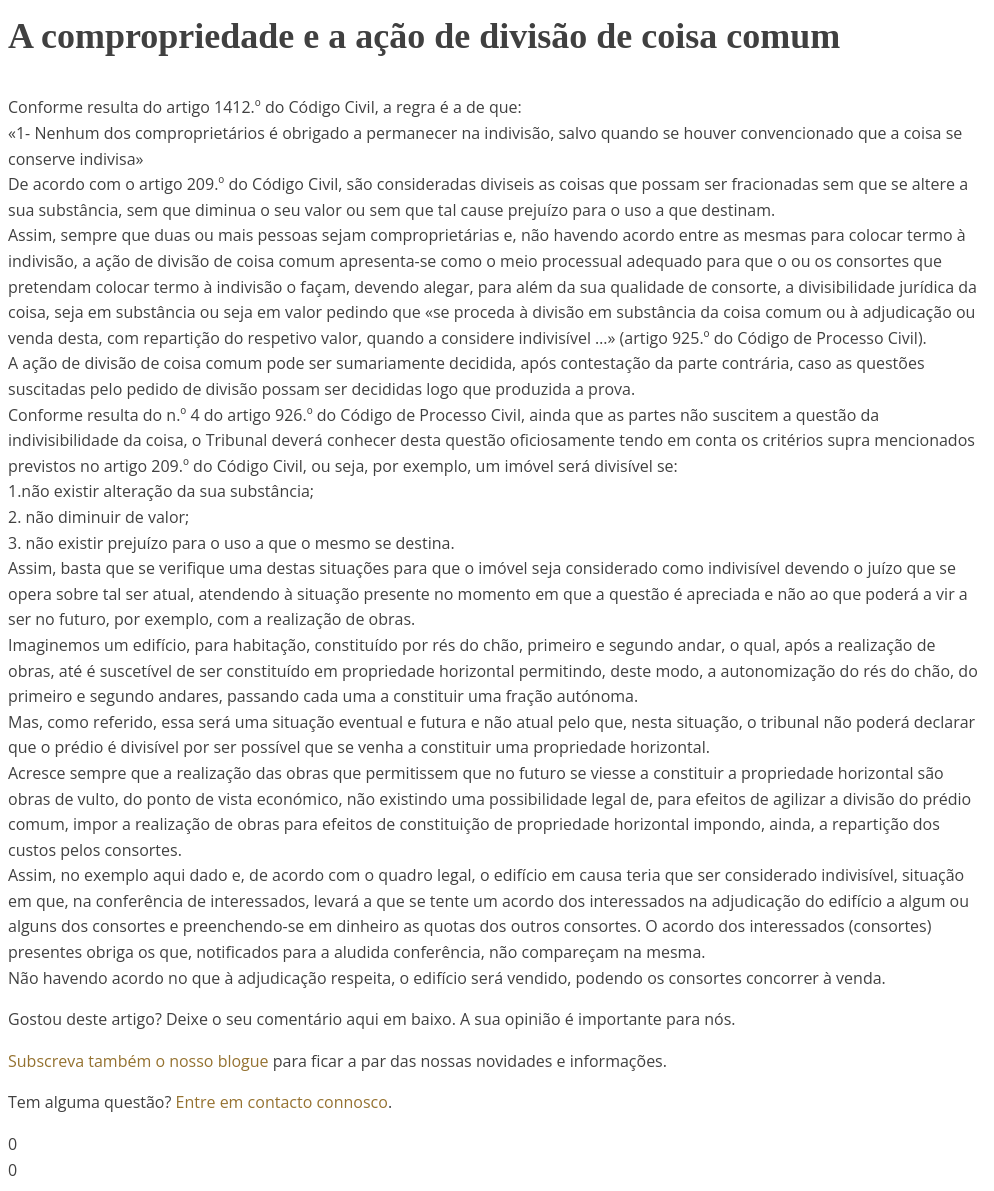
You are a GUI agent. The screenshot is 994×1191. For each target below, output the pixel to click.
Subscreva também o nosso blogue (138, 1061)
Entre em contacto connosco (282, 1102)
